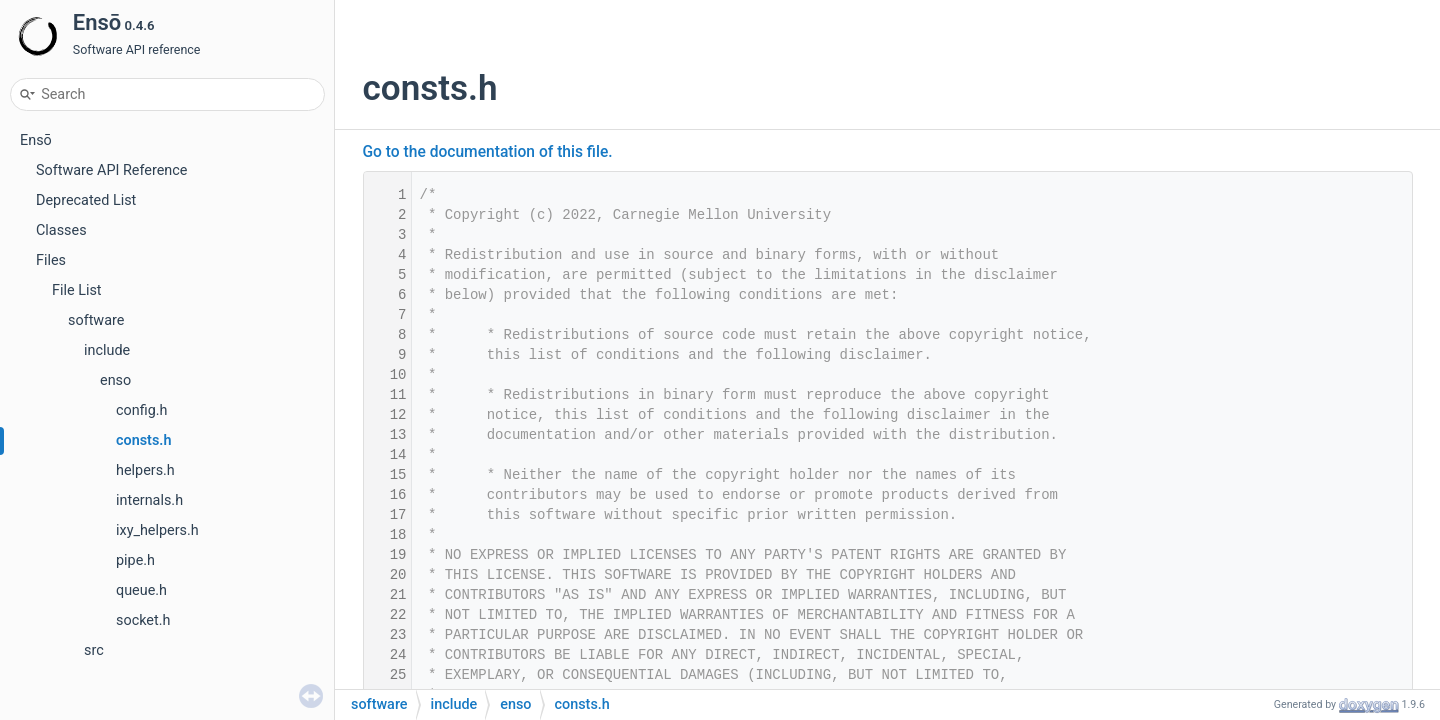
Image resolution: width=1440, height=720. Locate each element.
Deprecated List (86, 200)
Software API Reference (111, 170)
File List (77, 290)
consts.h (143, 440)
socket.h (143, 620)
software (96, 320)
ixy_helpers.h (157, 530)
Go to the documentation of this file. (488, 152)
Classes (61, 230)
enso (115, 380)
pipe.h (135, 560)
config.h (141, 410)
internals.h (149, 500)
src (94, 650)
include (107, 350)
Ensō (36, 140)
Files (51, 260)
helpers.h (145, 470)
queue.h (141, 590)
